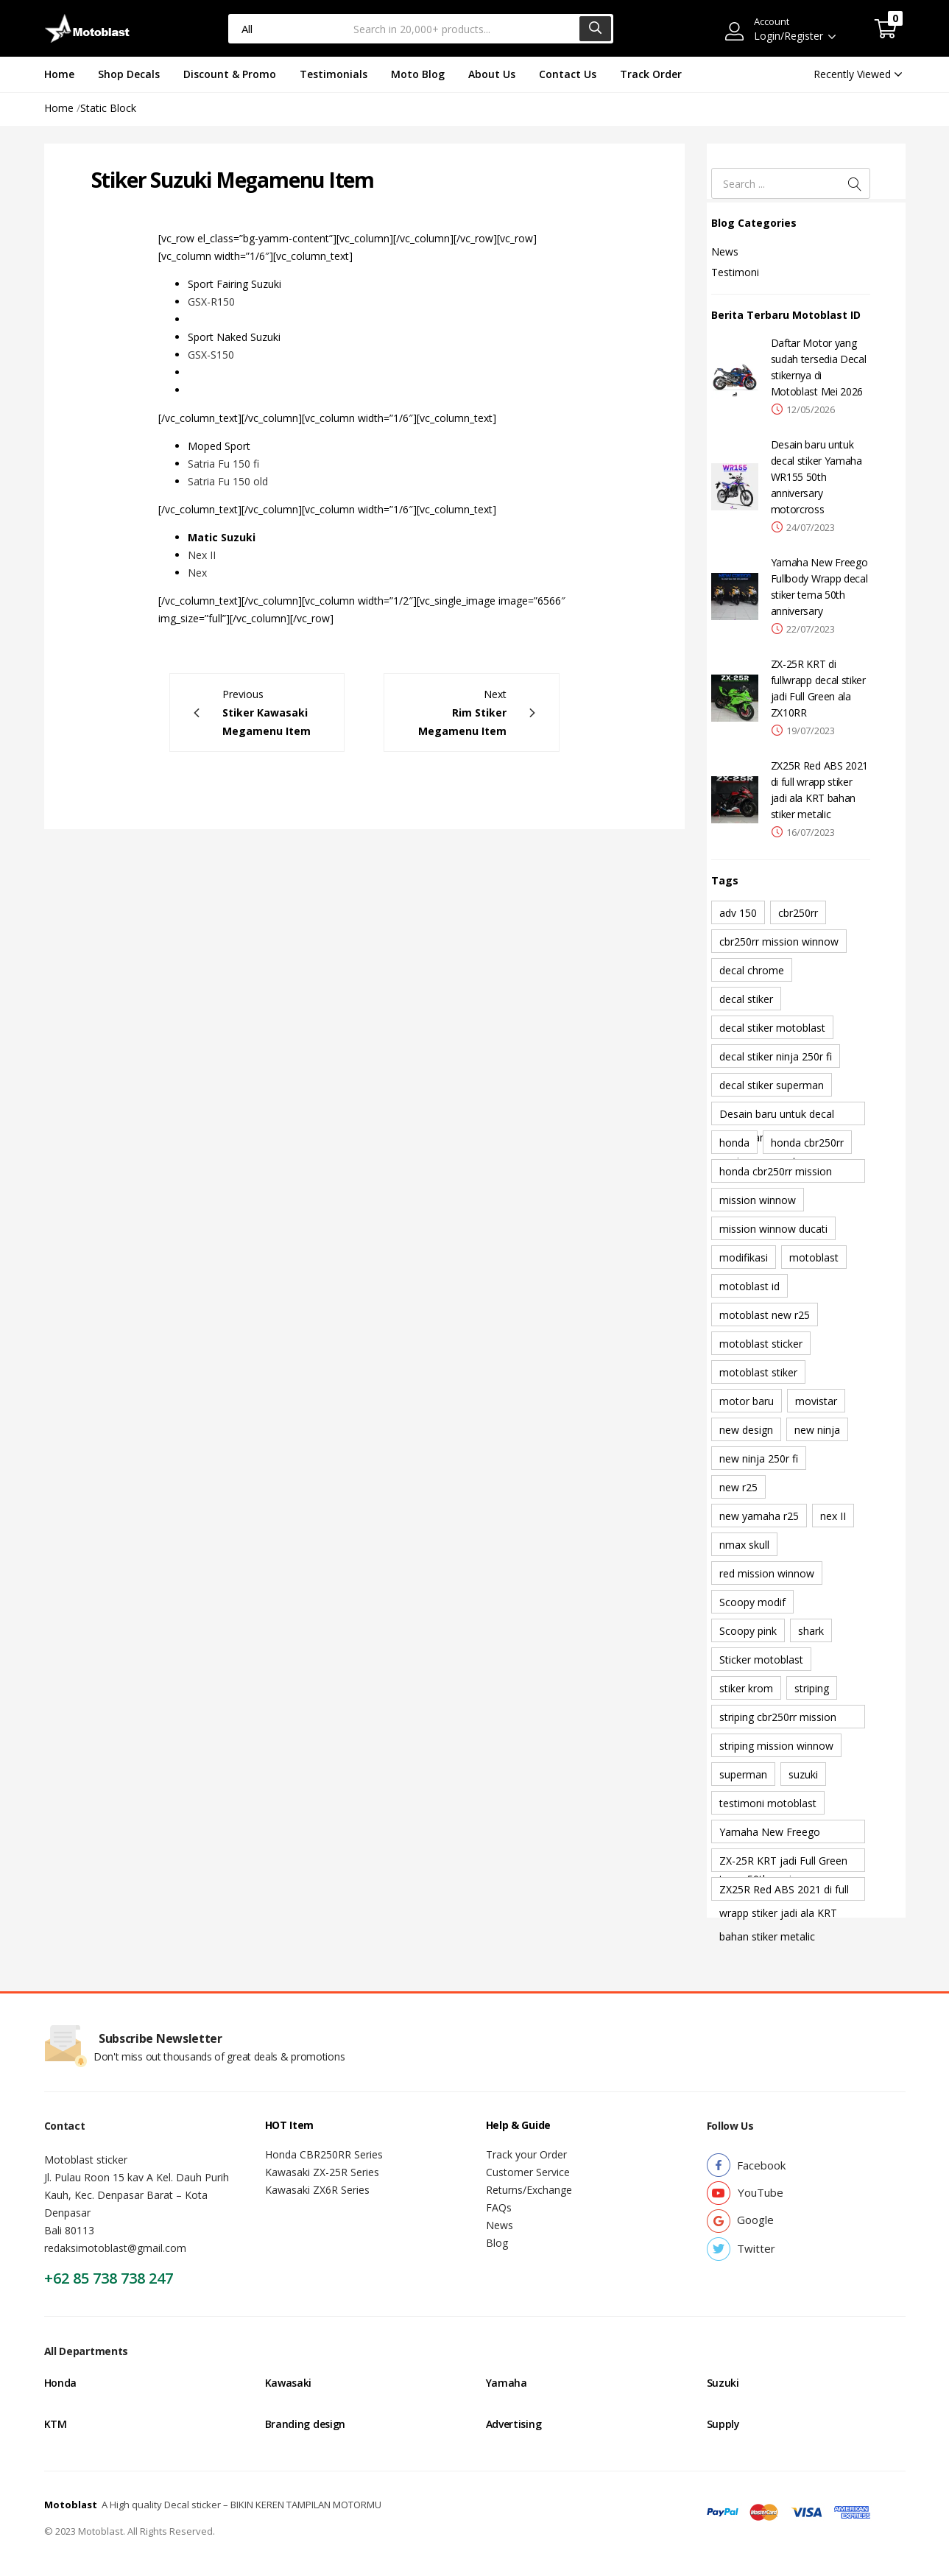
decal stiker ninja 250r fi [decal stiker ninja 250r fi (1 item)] (775, 1056)
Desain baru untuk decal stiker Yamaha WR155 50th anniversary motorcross (816, 476)
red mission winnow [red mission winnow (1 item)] (766, 1573)
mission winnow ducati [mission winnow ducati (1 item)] (773, 1229)
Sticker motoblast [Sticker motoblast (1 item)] (761, 1660)
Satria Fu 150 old (228, 481)
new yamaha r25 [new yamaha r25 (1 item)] (759, 1516)
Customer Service (528, 2172)
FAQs (499, 2207)
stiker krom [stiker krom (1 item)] (746, 1688)
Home (59, 74)
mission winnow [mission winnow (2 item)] (757, 1200)
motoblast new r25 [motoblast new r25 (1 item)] (764, 1315)
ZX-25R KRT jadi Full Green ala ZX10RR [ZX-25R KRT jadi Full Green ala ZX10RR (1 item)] (783, 1863)
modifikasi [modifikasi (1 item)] (743, 1257)
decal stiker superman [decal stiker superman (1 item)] (771, 1085)
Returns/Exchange (529, 2190)
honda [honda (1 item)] (734, 1143)
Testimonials (333, 74)
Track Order (651, 74)
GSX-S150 (211, 355)
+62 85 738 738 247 (108, 2278)
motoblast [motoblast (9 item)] (814, 1257)
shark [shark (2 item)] (811, 1631)
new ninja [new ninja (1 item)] (817, 1430)
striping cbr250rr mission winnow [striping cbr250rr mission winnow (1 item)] (777, 1719)
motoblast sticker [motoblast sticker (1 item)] (760, 1344)
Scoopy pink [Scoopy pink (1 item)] (748, 1631)
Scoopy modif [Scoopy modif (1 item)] (752, 1602)
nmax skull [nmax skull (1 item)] (744, 1545)
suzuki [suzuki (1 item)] (803, 1774)
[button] (886, 29)
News (724, 251)
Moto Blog (418, 74)
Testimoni (735, 272)
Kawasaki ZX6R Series (317, 2190)
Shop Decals (129, 74)
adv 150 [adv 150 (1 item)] (738, 913)
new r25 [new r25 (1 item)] (738, 1487)
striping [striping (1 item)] (811, 1688)
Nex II (202, 555)
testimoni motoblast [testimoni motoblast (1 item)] (767, 1803)
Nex (197, 573)
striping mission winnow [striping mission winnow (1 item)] (776, 1746)
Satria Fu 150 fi (223, 464)
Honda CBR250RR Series (324, 2154)
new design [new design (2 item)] (746, 1430)
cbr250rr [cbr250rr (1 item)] (798, 913)
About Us (491, 74)
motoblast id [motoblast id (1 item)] (749, 1286)
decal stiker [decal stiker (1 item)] (746, 999)
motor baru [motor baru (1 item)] (746, 1401)
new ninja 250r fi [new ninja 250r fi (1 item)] (758, 1458)
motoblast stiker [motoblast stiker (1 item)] (758, 1372)
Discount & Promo (229, 74)
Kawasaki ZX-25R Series (322, 2172)
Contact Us (567, 74)
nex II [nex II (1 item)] (833, 1516)
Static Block (108, 108)
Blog (497, 2243)
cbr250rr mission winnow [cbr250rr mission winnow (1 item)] (779, 942)
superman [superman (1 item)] (743, 1774)
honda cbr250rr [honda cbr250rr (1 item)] (807, 1143)
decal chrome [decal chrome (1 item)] (751, 970)
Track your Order (526, 2154)
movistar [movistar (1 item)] (816, 1401)
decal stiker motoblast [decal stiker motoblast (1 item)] (772, 1028)
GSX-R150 (211, 302)
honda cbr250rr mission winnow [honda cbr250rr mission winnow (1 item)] (775, 1173)
